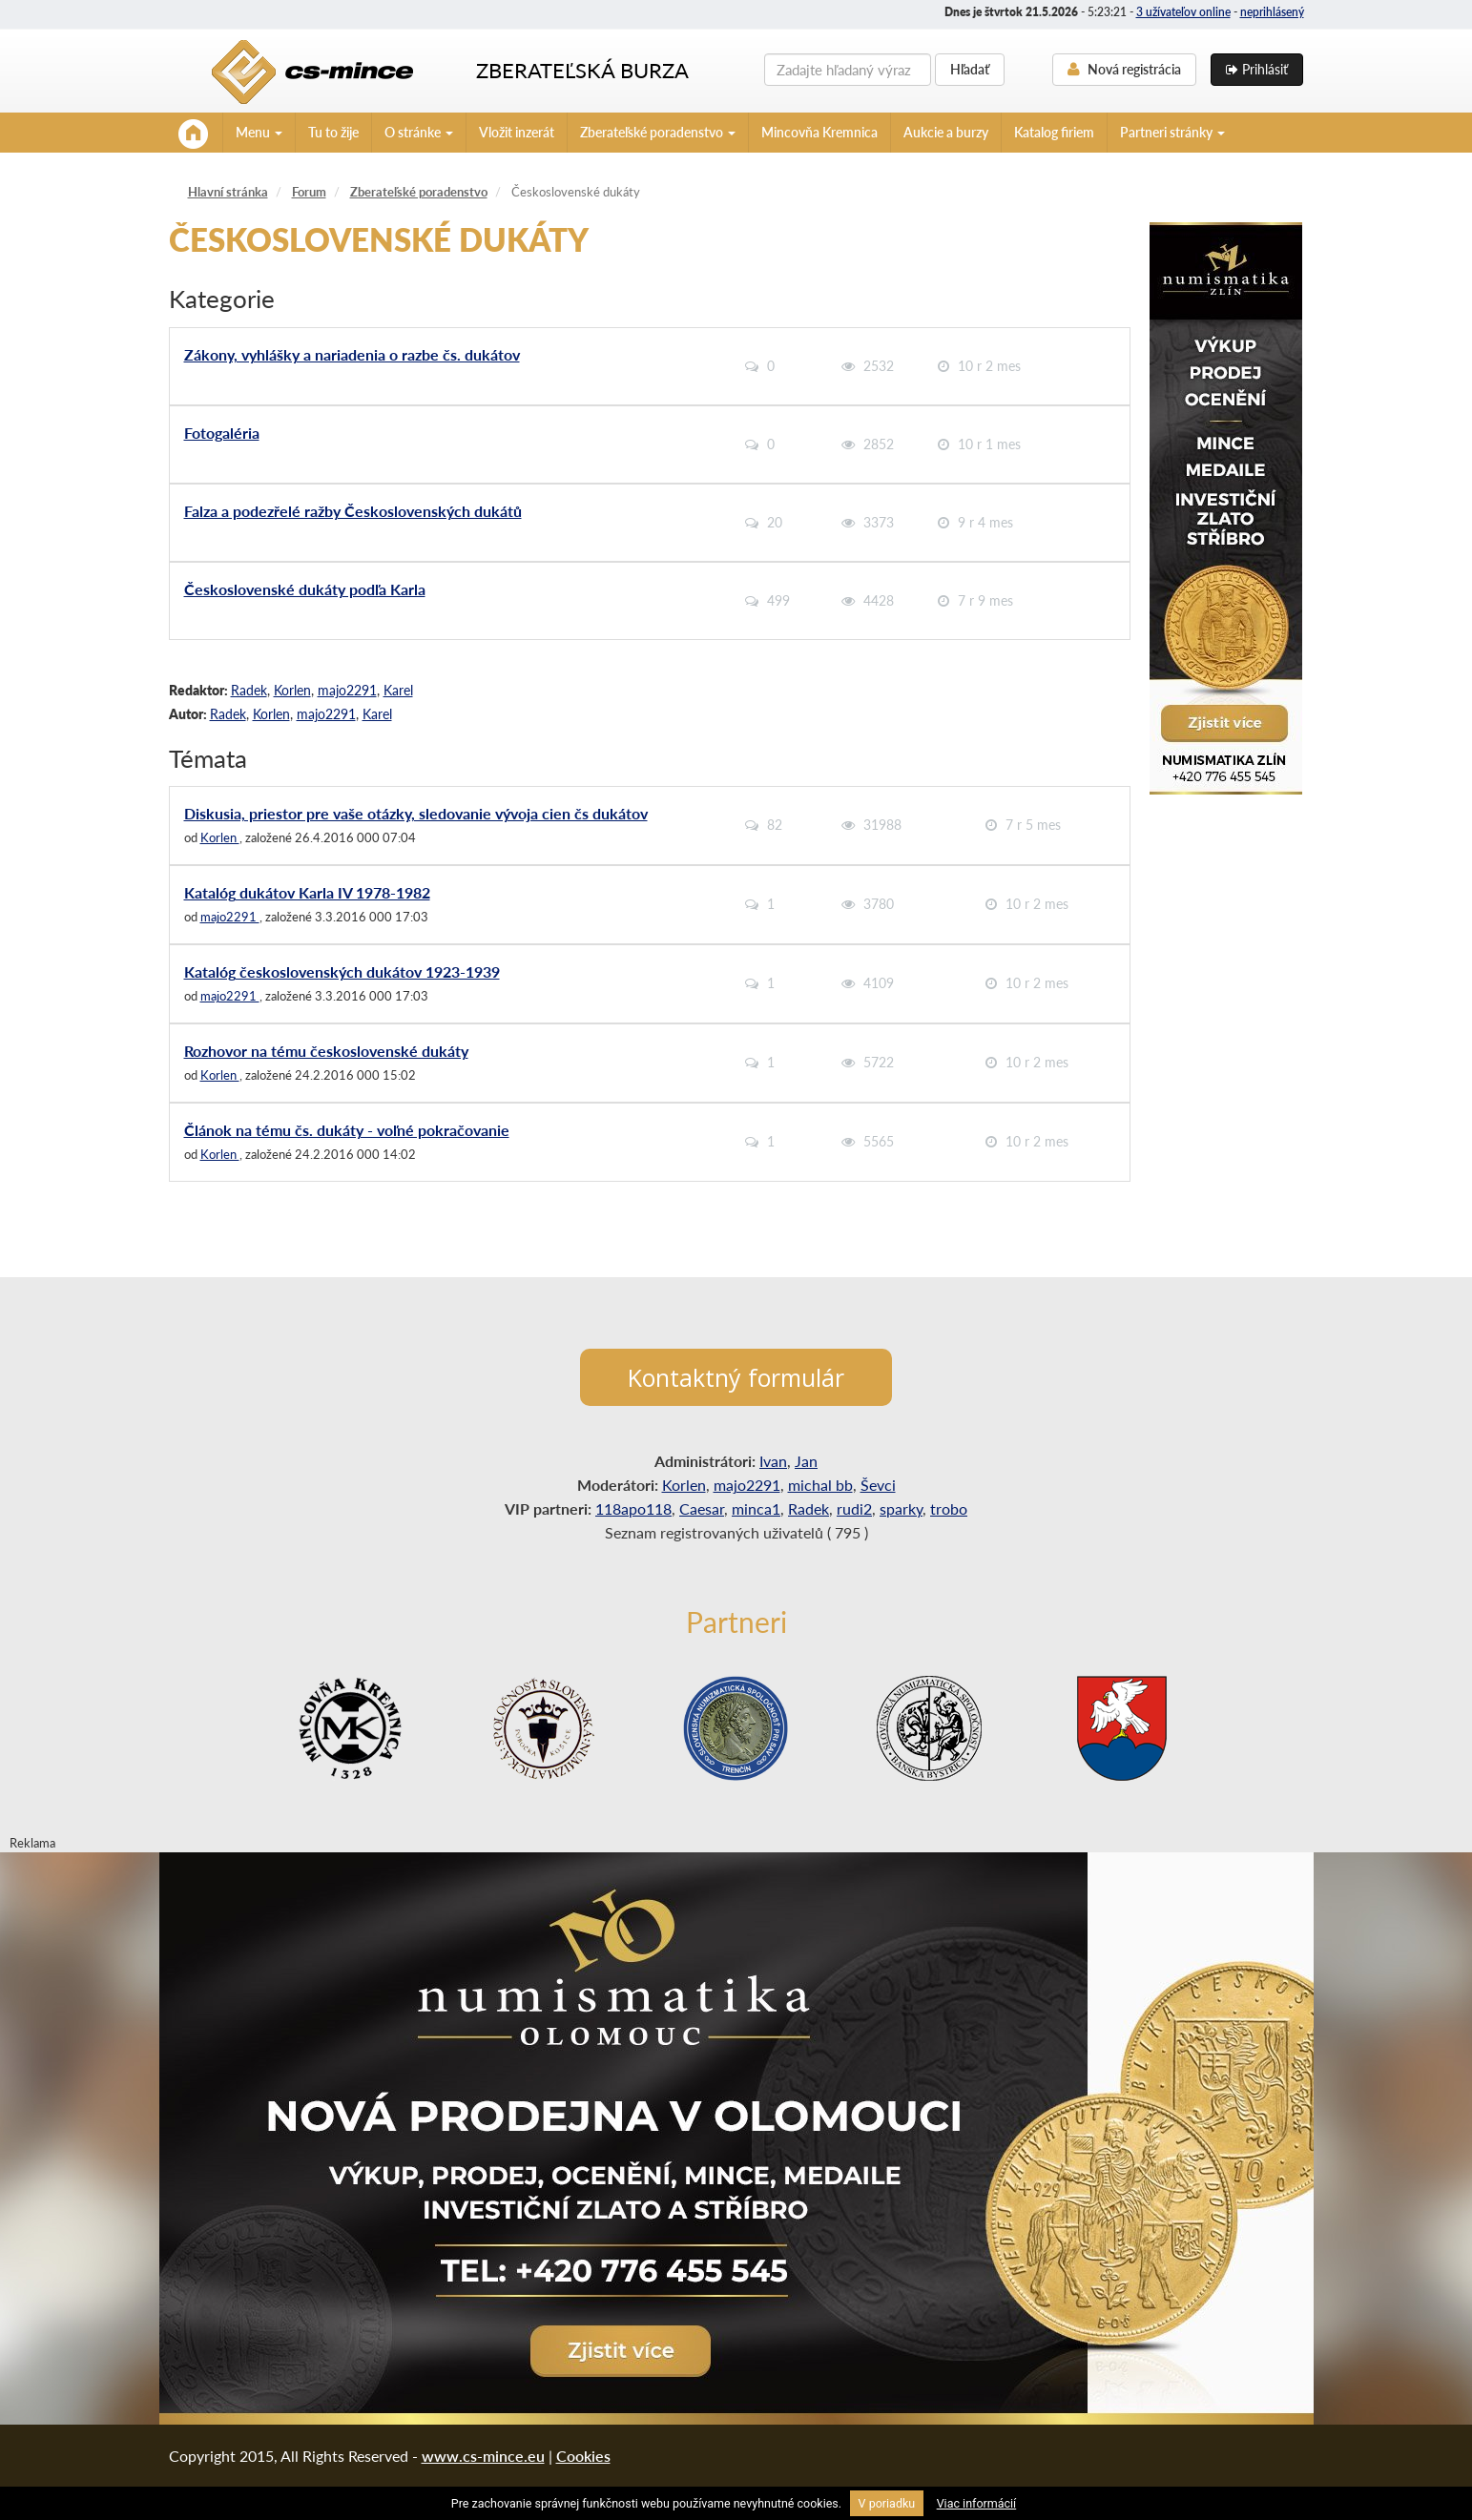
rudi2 (854, 1508)
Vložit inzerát (516, 132)
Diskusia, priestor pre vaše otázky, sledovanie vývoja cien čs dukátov (416, 813)
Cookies (583, 2456)
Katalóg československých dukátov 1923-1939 (342, 971)
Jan (806, 1461)
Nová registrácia (1124, 69)
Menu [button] (259, 132)
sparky (901, 1508)
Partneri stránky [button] (1172, 132)
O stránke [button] (418, 132)
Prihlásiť (1257, 69)
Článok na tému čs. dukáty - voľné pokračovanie (346, 1130)
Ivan (773, 1461)
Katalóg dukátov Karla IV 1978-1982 (307, 892)
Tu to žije (333, 132)
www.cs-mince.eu (483, 2456)
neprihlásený (1272, 12)
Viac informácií (977, 2503)
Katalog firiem (1054, 132)
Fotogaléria (221, 432)
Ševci (878, 1485)
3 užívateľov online (1183, 12)
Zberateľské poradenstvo (418, 191)
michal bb (820, 1485)
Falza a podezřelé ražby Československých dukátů (353, 511)
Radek (249, 690)
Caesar (701, 1508)
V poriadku (887, 2503)
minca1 (756, 1508)
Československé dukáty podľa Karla (304, 589)
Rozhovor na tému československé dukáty (326, 1051)
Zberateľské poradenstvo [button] (658, 132)
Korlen (292, 690)
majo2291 (347, 690)
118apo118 (633, 1508)
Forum (309, 191)
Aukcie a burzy (945, 132)
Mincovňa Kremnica (819, 132)
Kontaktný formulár (736, 1377)
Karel (398, 690)
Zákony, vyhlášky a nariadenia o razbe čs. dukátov (352, 354)
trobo (948, 1508)
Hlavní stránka (228, 191)
